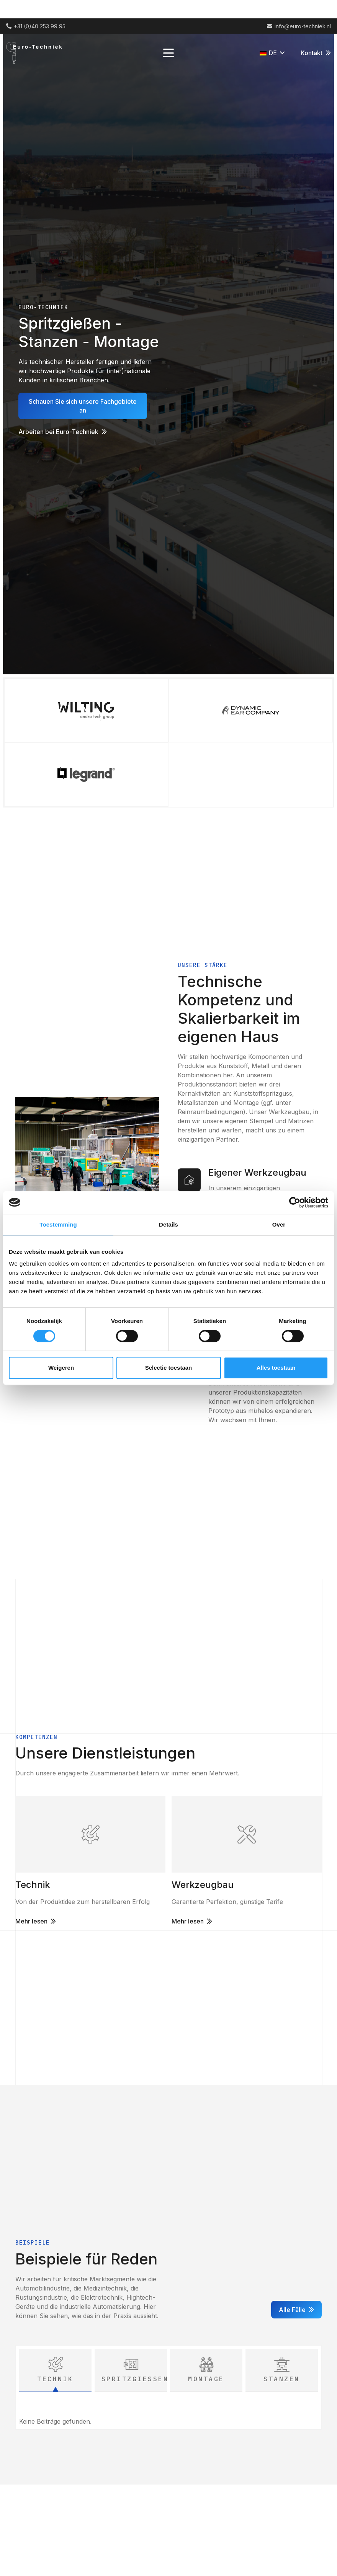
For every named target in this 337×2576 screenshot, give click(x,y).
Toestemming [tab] (58, 1224)
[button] (168, 52)
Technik (32, 1884)
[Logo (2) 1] (37, 53)
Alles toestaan (276, 1367)
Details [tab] (168, 1224)
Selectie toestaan (168, 1367)
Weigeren (61, 1367)
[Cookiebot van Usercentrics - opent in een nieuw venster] (294, 1202)
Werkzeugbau (203, 1884)
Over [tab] (279, 1224)
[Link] (90, 1834)
